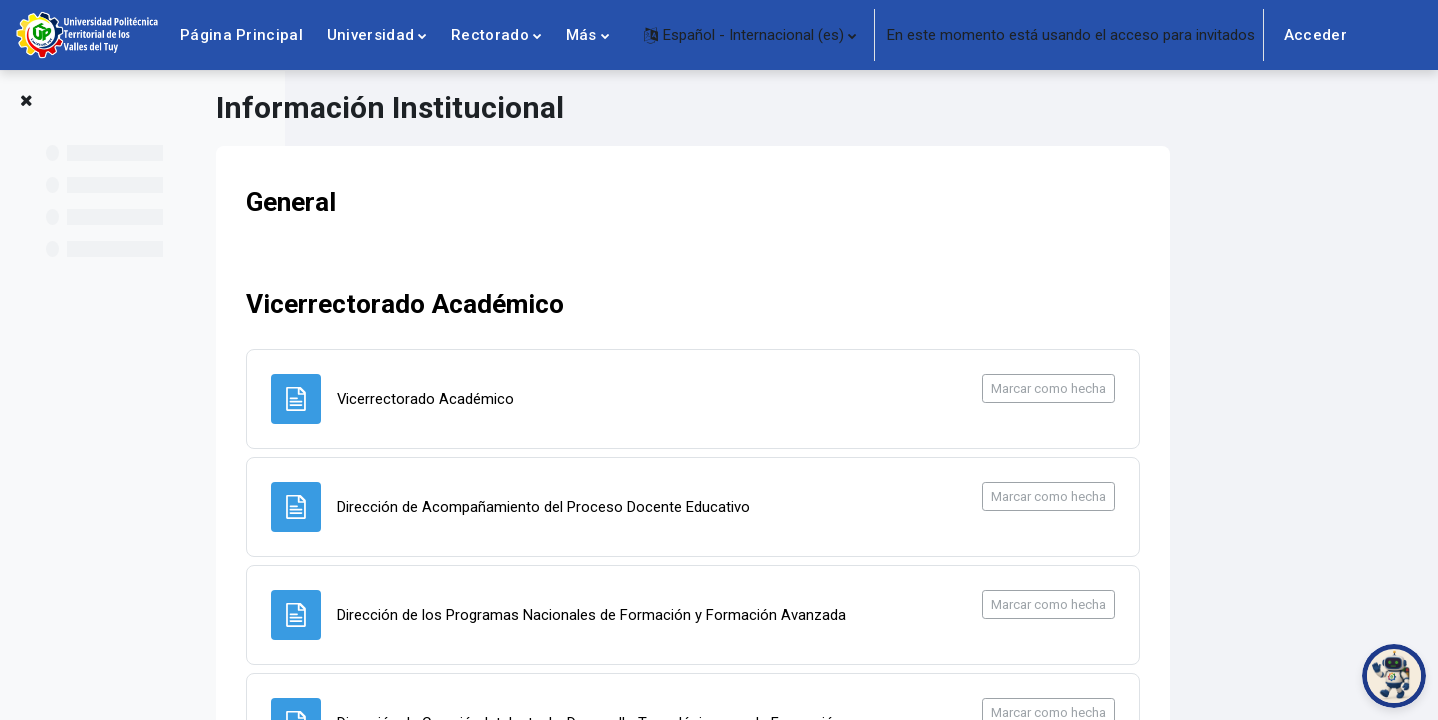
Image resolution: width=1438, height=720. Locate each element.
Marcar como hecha (1217, 388)
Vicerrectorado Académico (574, 305)
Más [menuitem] (581, 35)
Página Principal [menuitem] (241, 35)
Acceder (1315, 35)
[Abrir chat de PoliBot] (1394, 676)
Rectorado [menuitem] (490, 35)
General (460, 202)
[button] (750, 35)
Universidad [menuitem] (370, 35)
